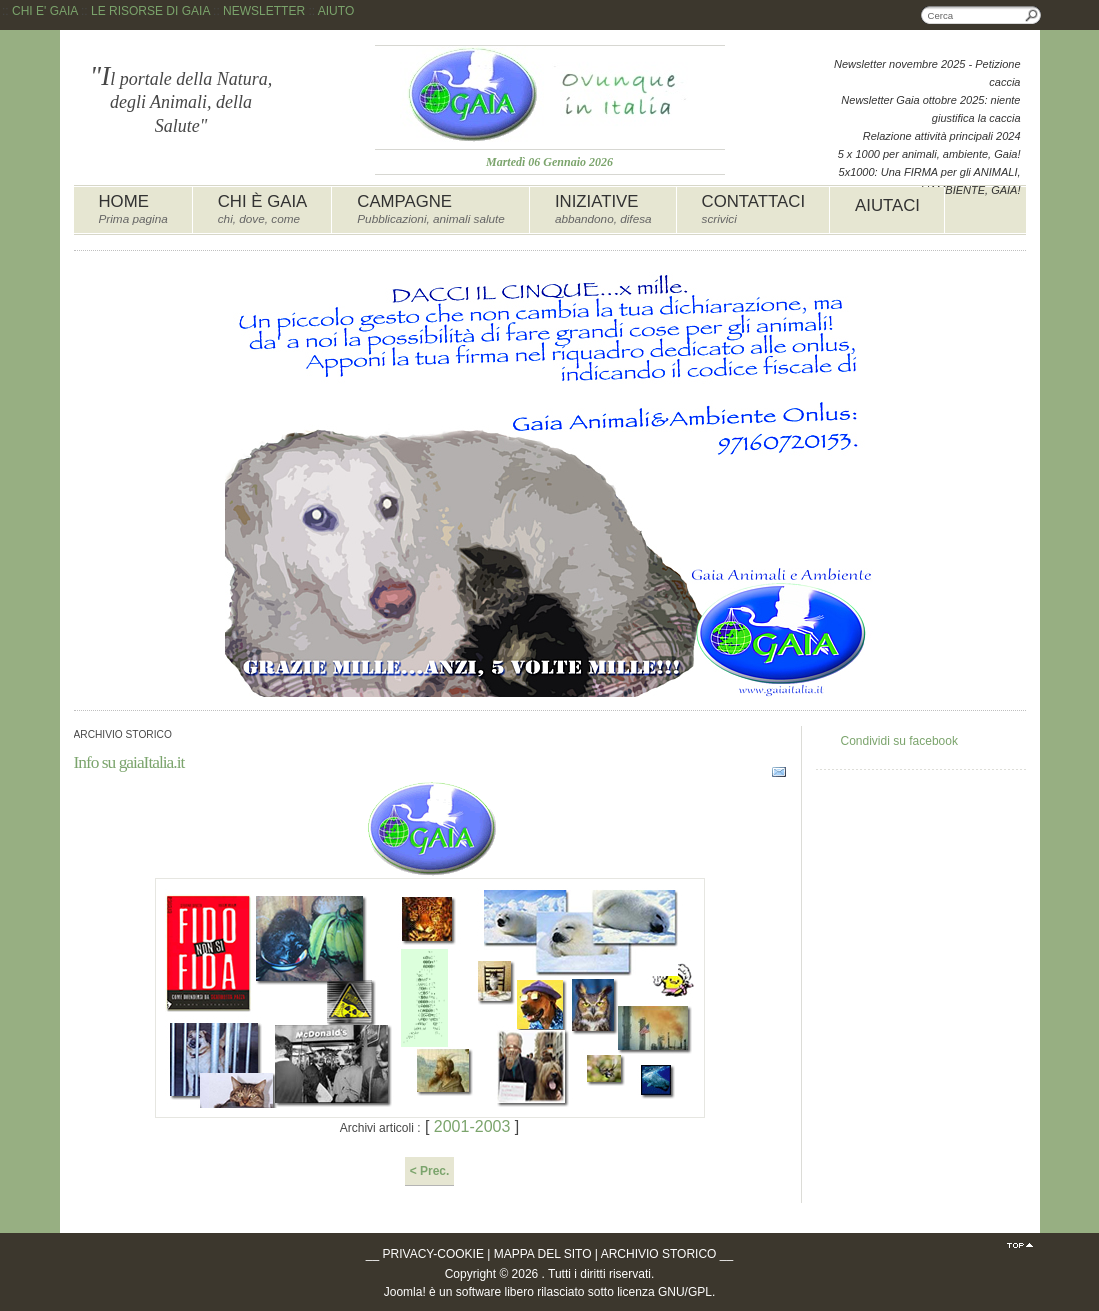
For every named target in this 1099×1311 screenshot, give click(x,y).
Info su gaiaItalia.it (129, 762)
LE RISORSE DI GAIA (150, 11)
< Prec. (430, 1171)
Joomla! (405, 1292)
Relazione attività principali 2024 (942, 136)
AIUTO (336, 11)
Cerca (1032, 15)
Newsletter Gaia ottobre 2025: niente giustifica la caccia (930, 109)
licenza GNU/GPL (664, 1292)
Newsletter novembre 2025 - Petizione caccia (927, 73)
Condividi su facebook (899, 741)
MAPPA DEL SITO (543, 1254)
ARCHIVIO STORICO (659, 1254)
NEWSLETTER (264, 11)
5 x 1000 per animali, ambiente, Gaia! (929, 154)
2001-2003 (471, 1126)
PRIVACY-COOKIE (433, 1254)
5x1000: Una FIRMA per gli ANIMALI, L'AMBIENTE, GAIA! (930, 181)
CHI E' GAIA (45, 11)
